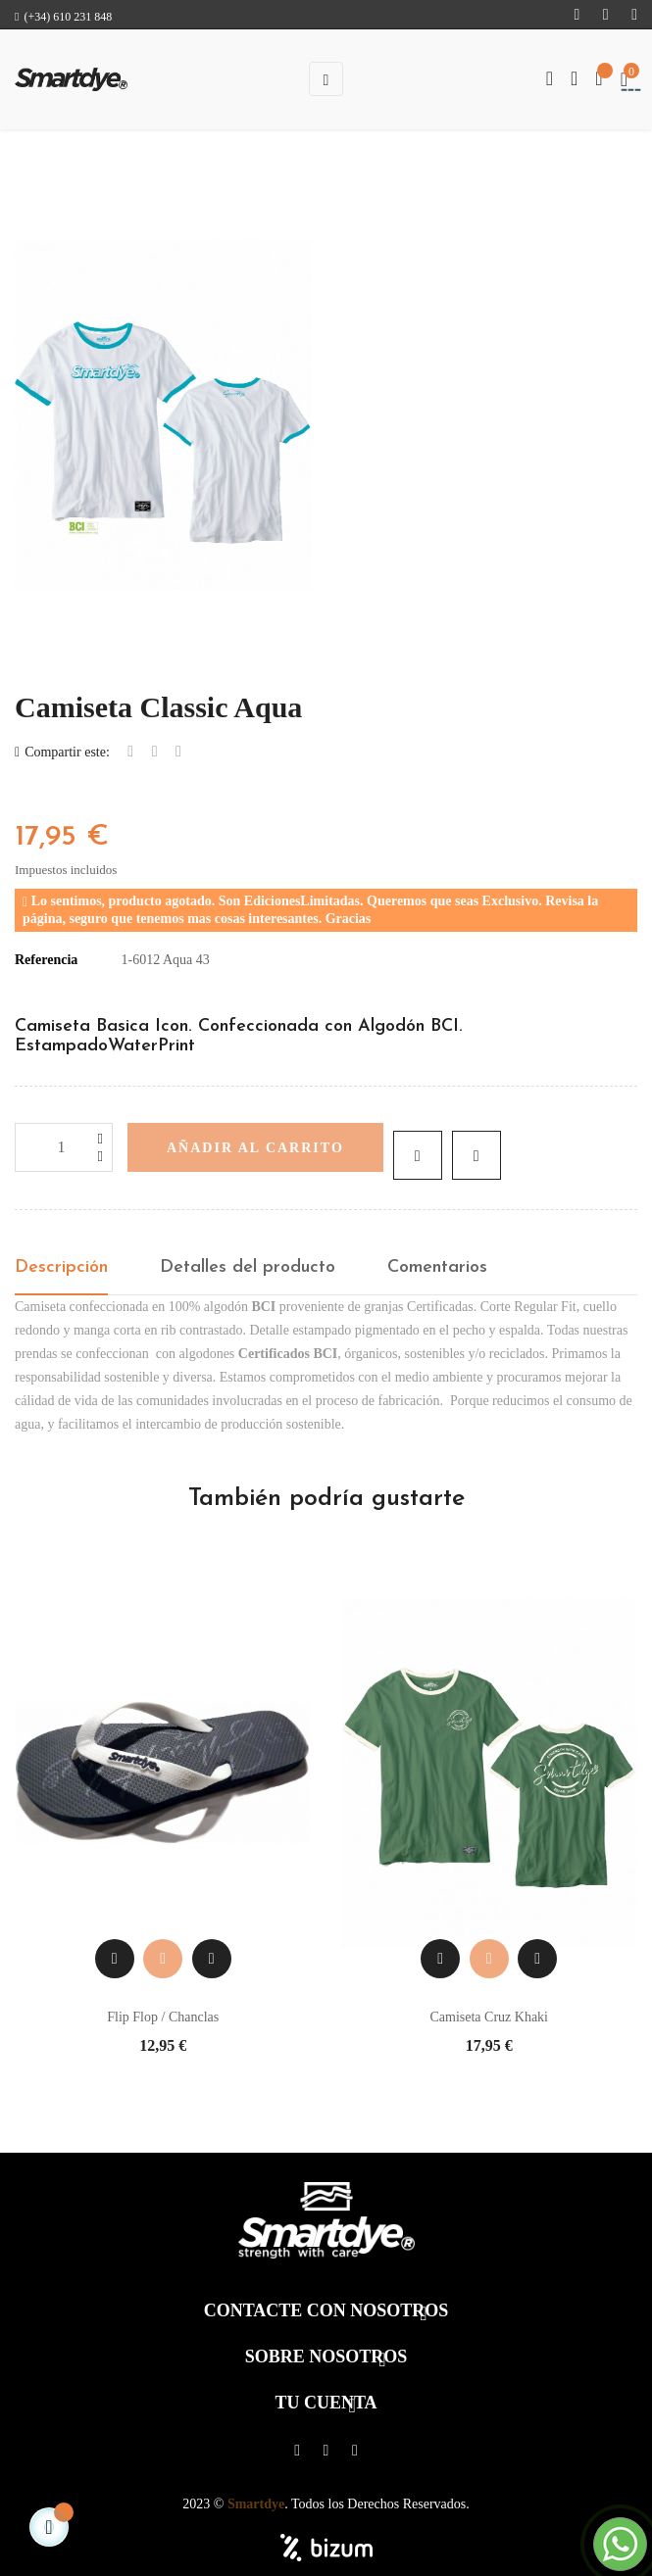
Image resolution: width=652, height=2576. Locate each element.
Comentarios (437, 1267)
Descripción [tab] (61, 1267)
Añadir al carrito (255, 1148)
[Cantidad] (64, 1147)
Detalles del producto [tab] (247, 1267)
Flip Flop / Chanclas (163, 2017)
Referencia (46, 959)
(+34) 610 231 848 (63, 17)
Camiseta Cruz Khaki (488, 2017)
